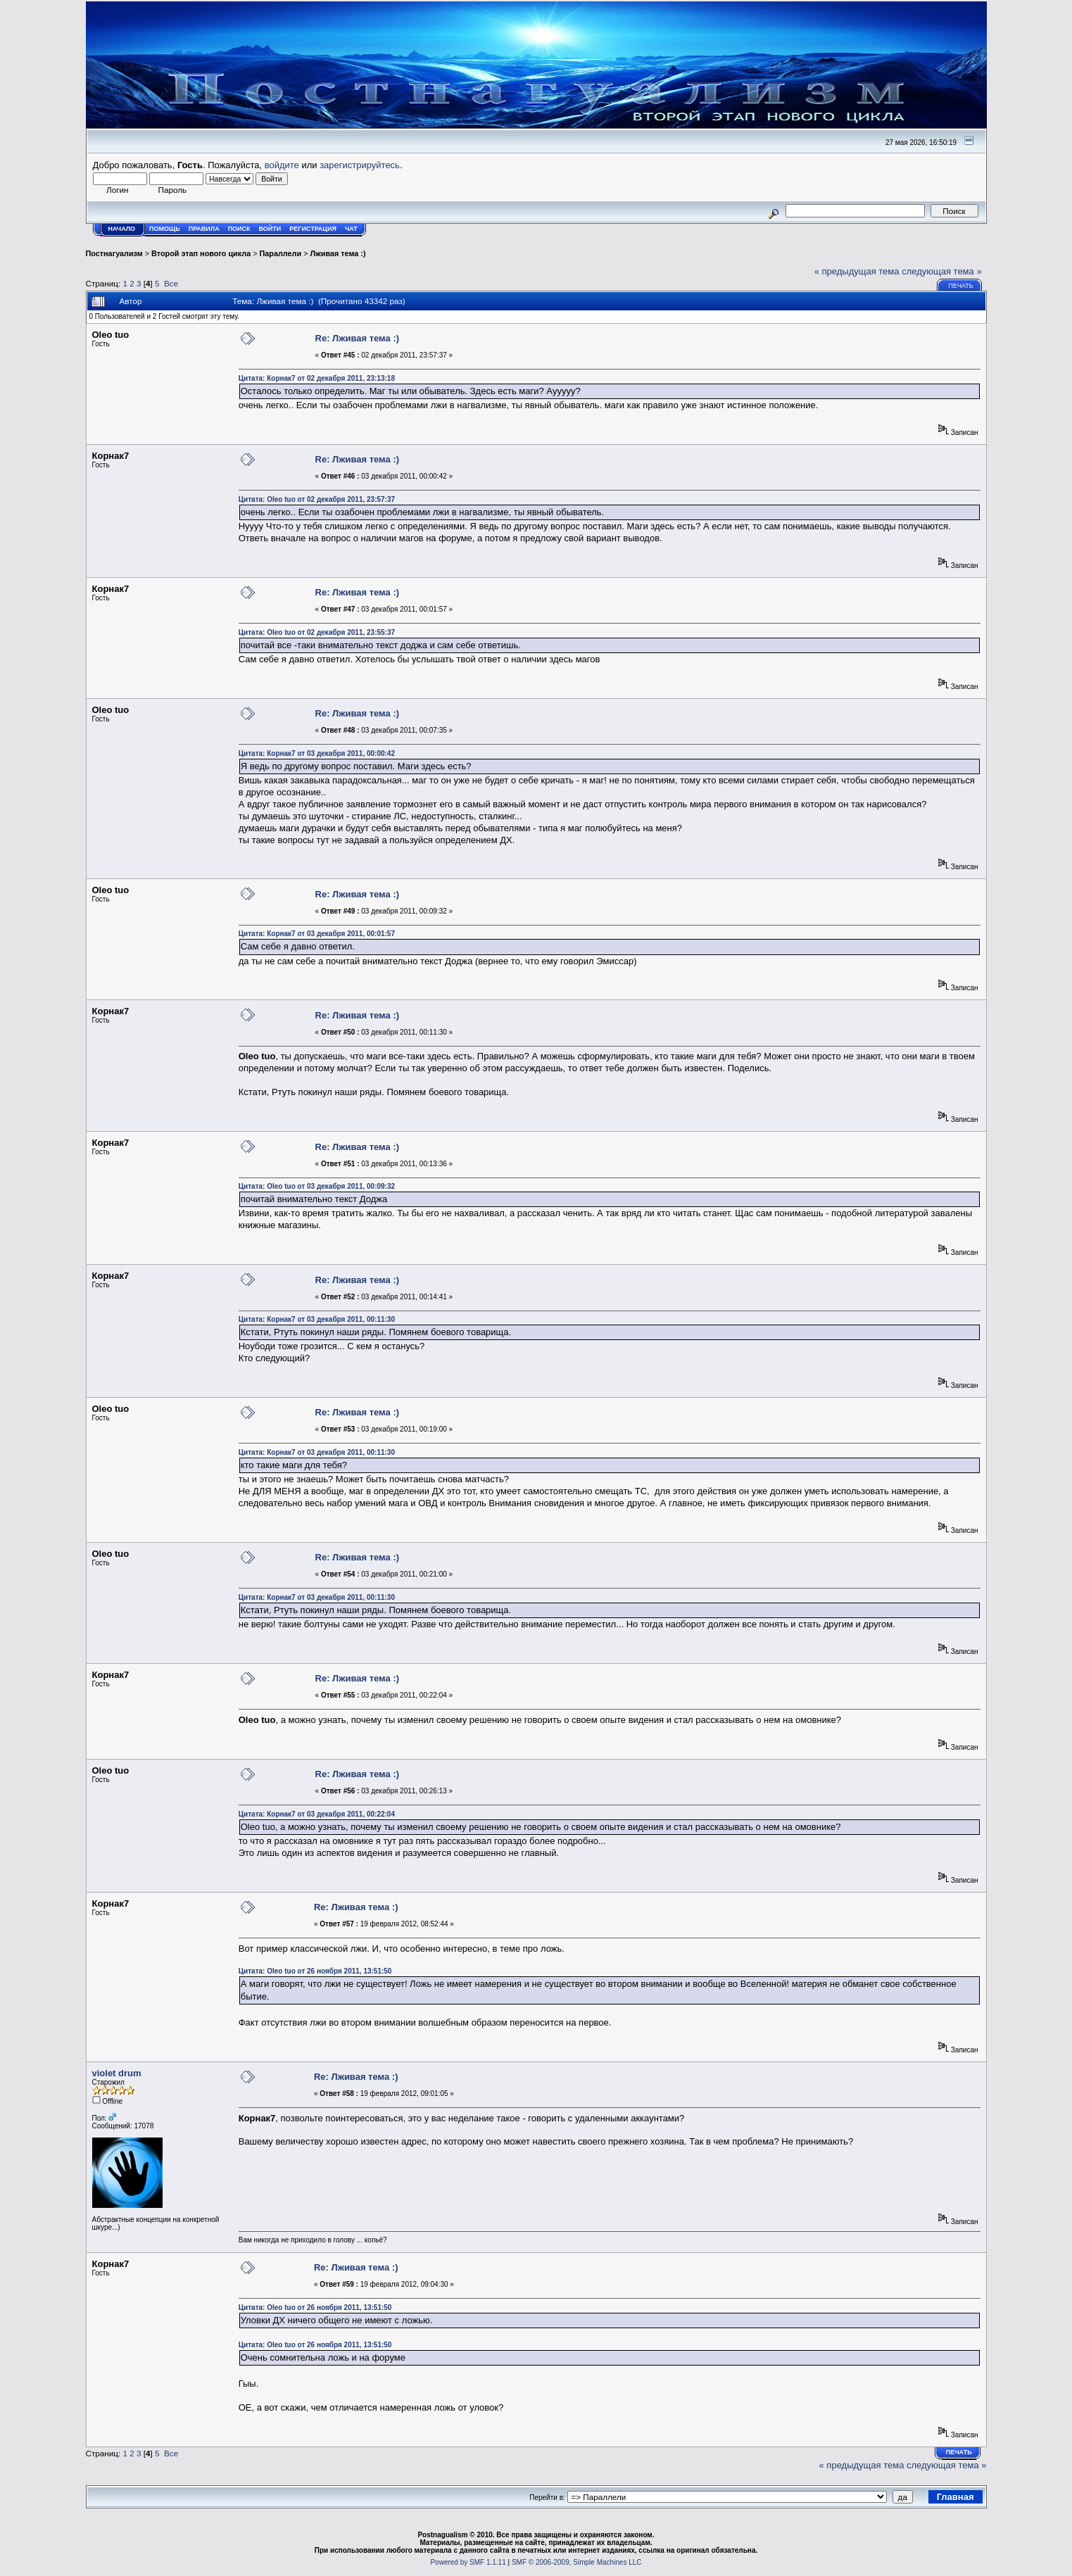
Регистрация (312, 228)
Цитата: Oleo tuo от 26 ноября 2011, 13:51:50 (315, 1971)
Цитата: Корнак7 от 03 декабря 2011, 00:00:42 (317, 753)
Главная (955, 2497)
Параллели (281, 253)
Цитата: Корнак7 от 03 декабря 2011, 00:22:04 (317, 1814)
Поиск (239, 228)
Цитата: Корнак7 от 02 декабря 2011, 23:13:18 (317, 378)
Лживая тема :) (337, 253)
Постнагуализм (114, 253)
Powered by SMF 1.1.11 (467, 2562)
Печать (960, 285)
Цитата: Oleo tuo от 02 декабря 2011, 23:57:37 (317, 499)
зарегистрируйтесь (360, 165)
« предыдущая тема (857, 271)
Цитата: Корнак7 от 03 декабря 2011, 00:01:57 (317, 933)
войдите (282, 165)
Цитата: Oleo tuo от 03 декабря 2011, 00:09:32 (317, 1186)
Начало (122, 228)
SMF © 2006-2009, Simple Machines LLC (577, 2562)
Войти (270, 228)
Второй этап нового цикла (201, 253)
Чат (351, 228)
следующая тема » (942, 271)
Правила (204, 228)
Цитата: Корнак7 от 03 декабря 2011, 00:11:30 (317, 1319)
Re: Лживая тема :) (357, 338)
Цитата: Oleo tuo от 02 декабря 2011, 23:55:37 (317, 632)
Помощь (164, 228)
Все (171, 283)
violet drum (116, 2073)
